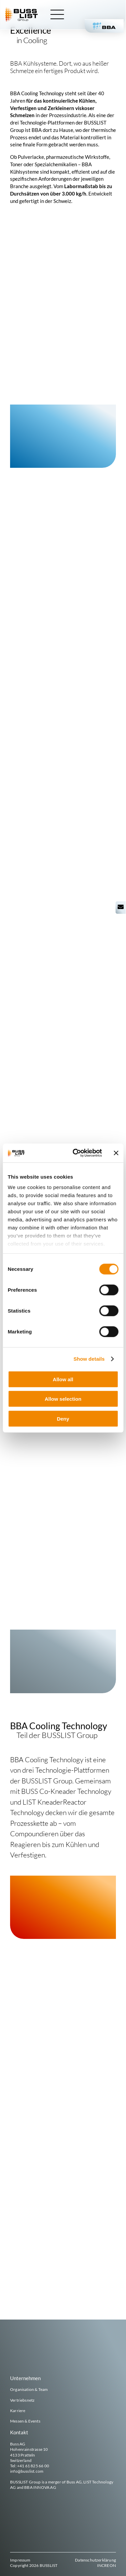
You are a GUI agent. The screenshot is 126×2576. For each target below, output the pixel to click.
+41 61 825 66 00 (33, 2465)
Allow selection (63, 1399)
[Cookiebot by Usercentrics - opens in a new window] (76, 1153)
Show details (89, 1359)
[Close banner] (116, 1153)
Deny (63, 1418)
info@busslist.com (26, 2471)
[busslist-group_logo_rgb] (21, 10)
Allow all (63, 1379)
